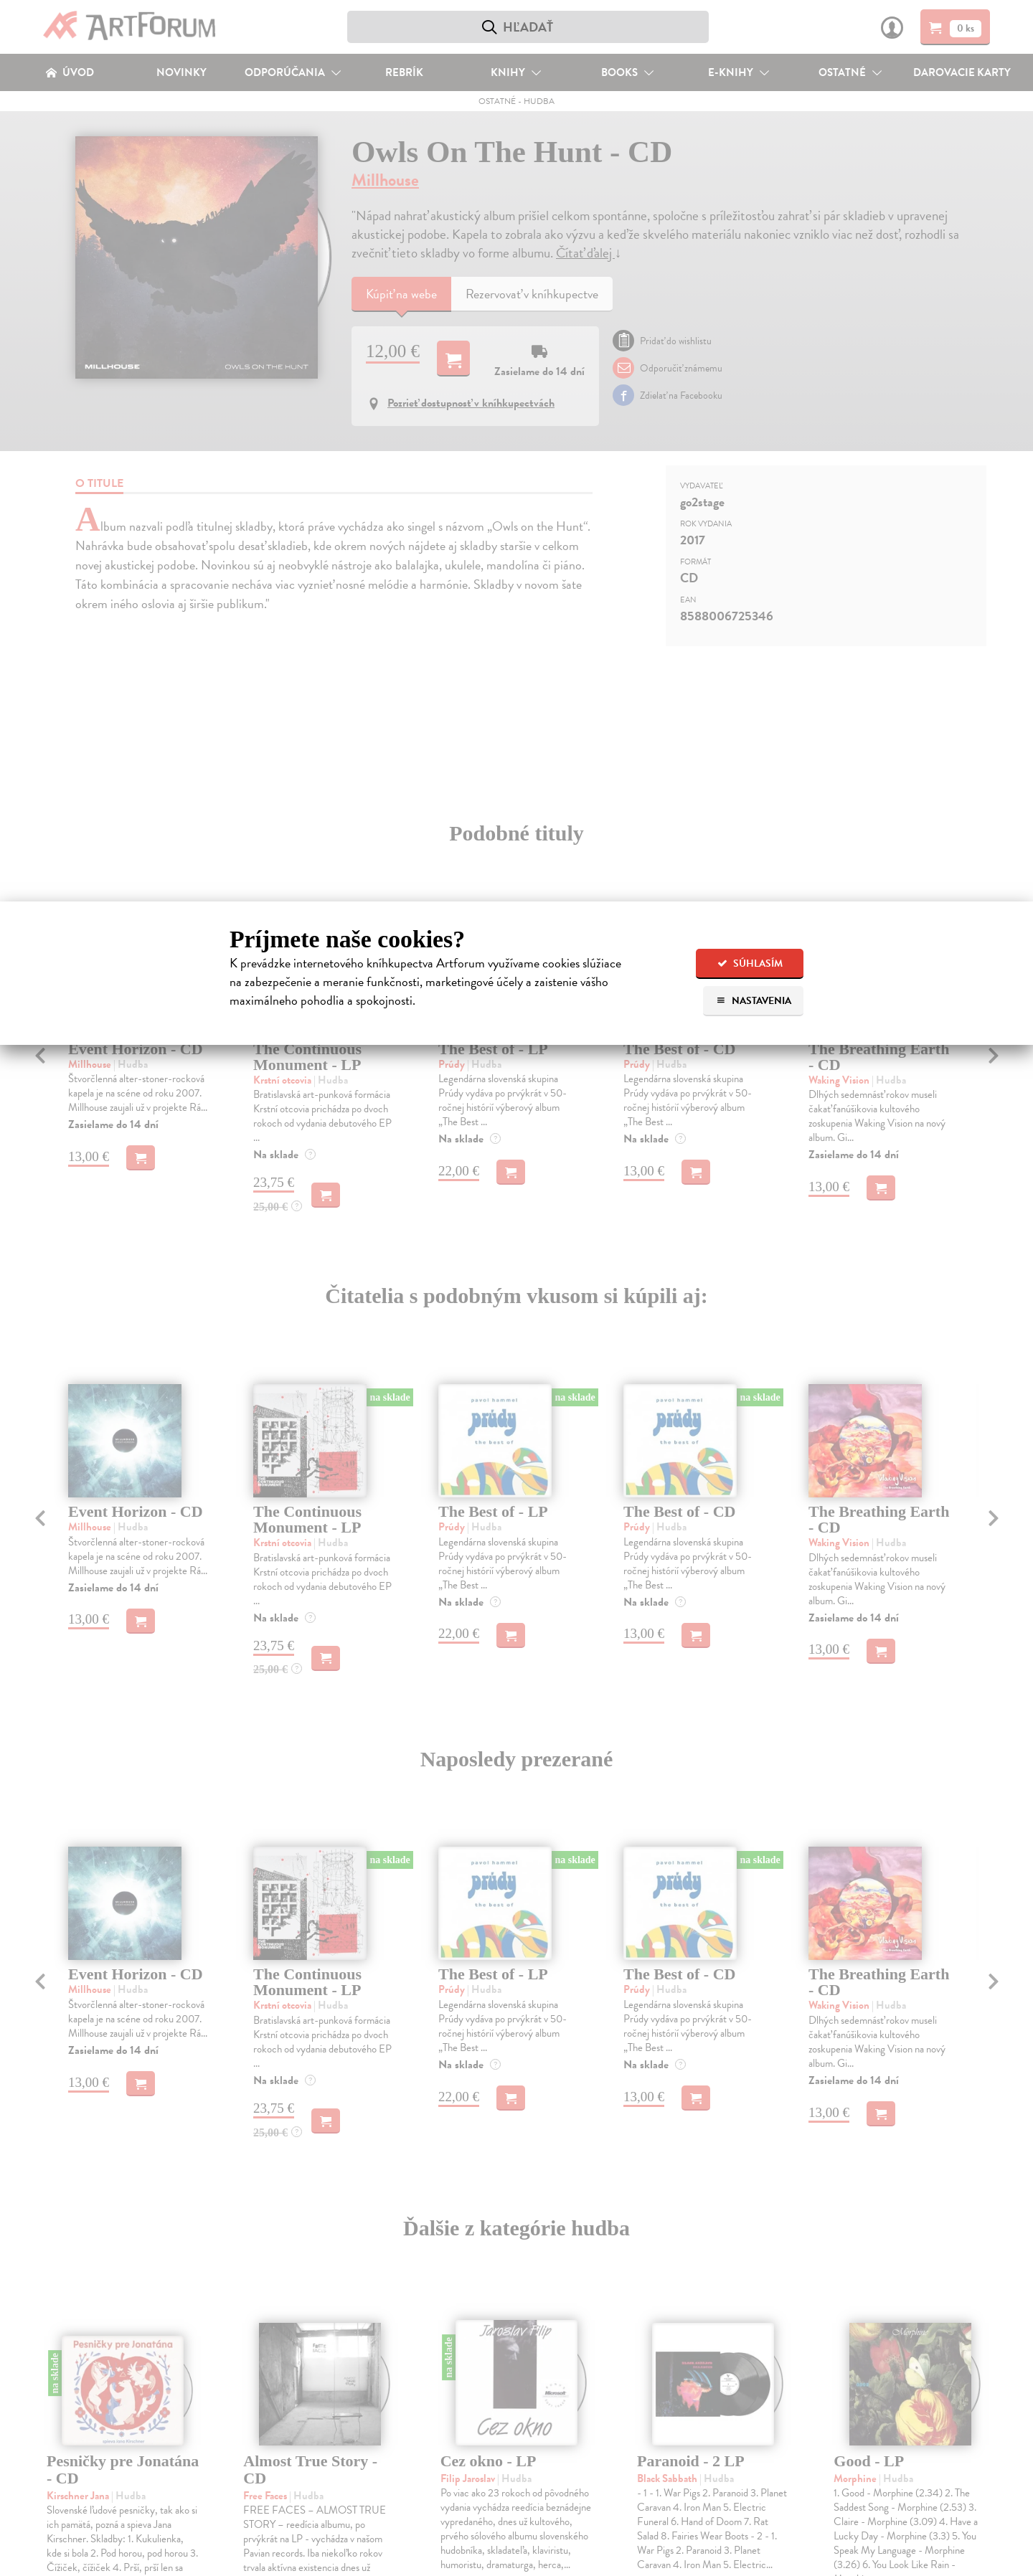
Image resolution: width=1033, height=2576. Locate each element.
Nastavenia (753, 1000)
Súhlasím (750, 963)
